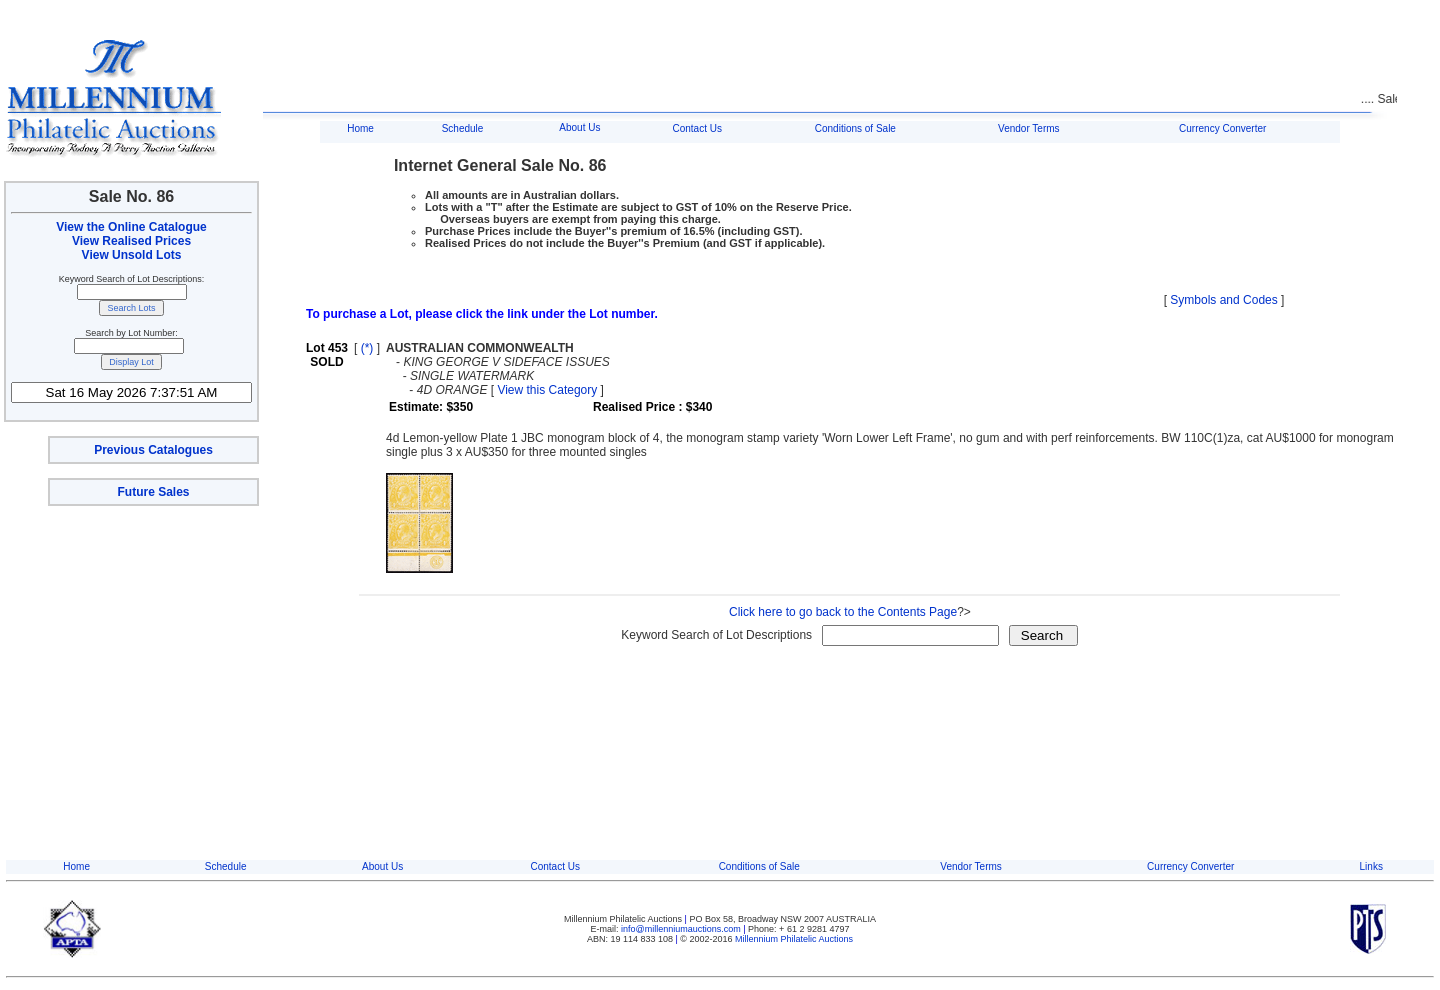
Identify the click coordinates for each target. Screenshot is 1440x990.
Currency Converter (1222, 128)
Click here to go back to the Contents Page (843, 612)
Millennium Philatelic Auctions (794, 939)
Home (360, 128)
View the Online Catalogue (131, 227)
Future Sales (153, 492)
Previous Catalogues (153, 450)
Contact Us (696, 128)
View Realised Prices (131, 241)
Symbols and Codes (1223, 300)
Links (1371, 866)
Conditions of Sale (855, 128)
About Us (579, 127)
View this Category (547, 390)
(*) (367, 348)
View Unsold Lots (132, 255)
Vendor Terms (1029, 128)
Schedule (463, 128)
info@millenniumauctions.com (682, 929)
